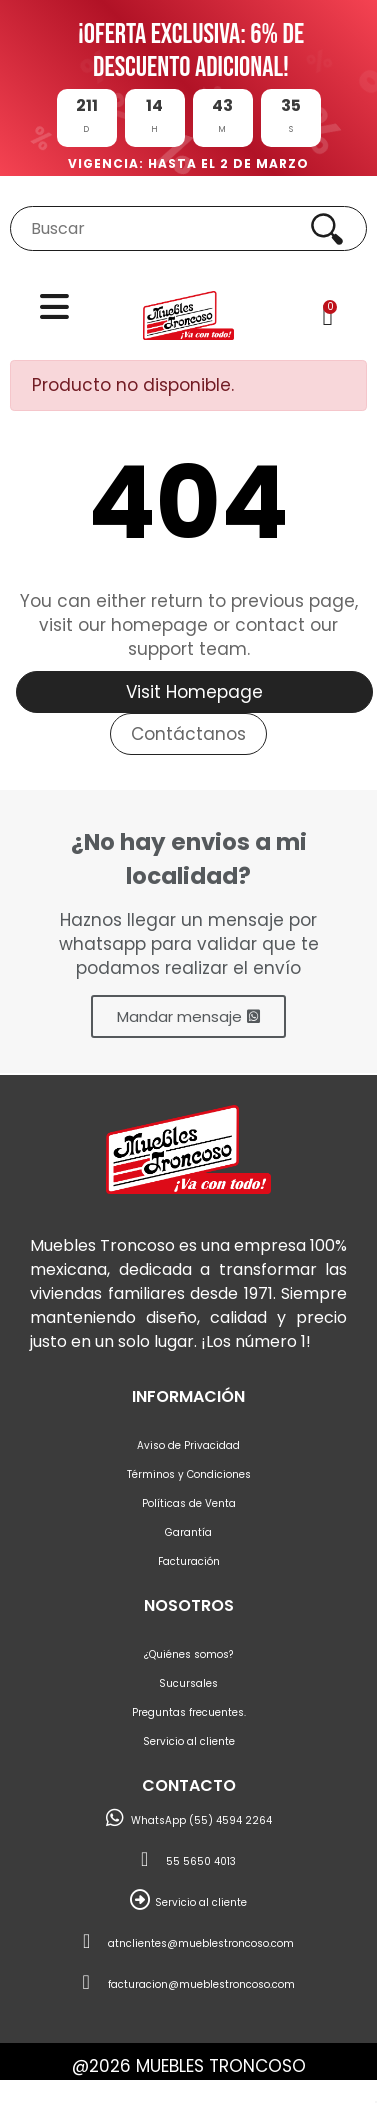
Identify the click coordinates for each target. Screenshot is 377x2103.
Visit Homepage (194, 692)
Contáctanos (188, 734)
